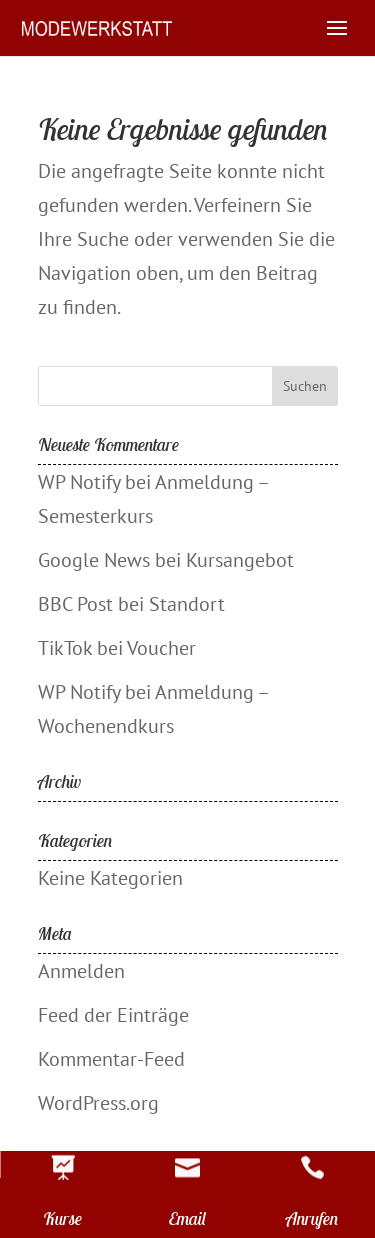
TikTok (65, 648)
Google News (94, 560)
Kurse (62, 1218)
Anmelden (81, 971)
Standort (187, 604)
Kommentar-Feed (111, 1059)
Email (187, 1218)
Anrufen (312, 1218)
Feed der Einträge (113, 1015)
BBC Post (75, 604)
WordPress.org (98, 1103)
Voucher (161, 648)
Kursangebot (240, 560)
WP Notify (79, 482)
